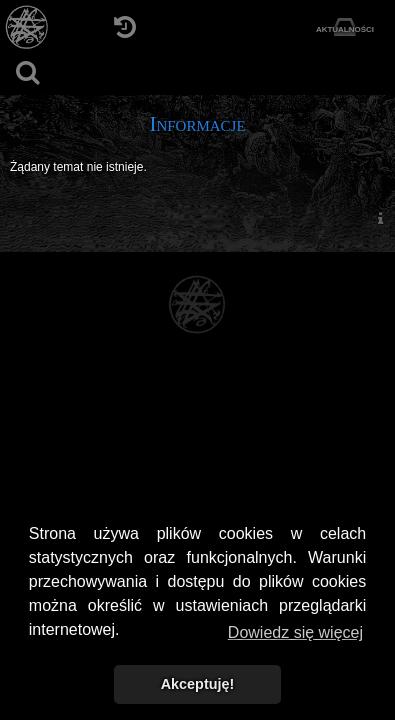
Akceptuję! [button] (198, 684)
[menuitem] (380, 217)
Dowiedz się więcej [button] (295, 632)
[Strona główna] (27, 27)
